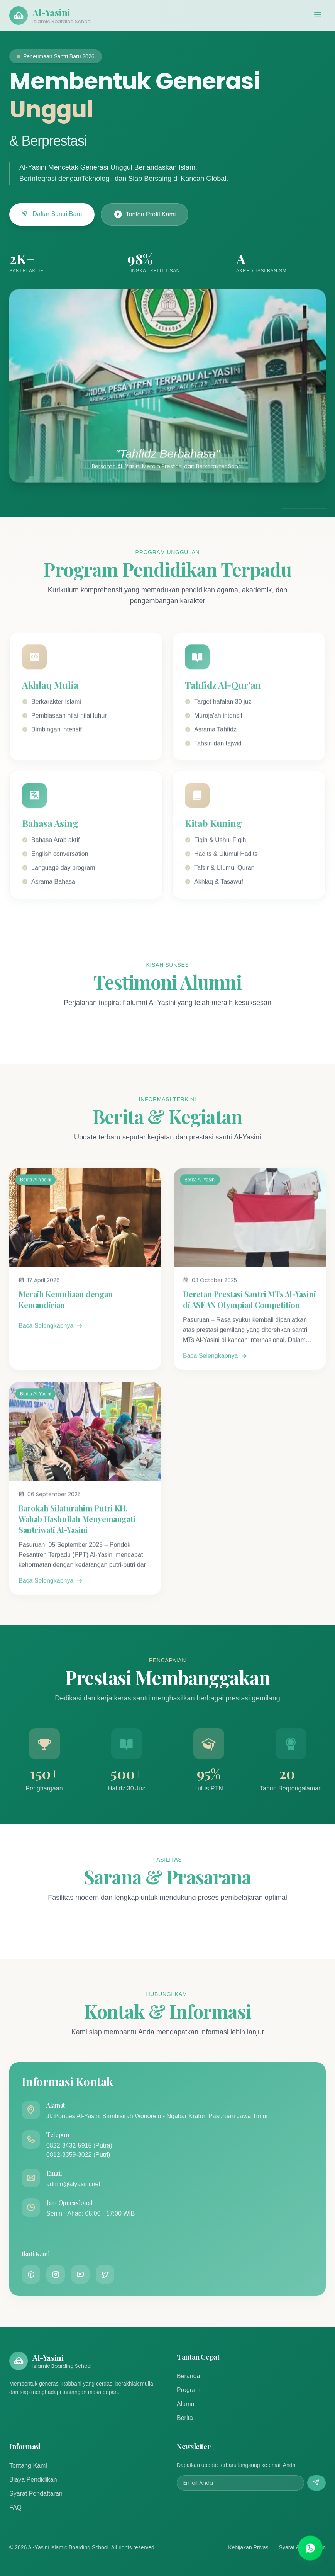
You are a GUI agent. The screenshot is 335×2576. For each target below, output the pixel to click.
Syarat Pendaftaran (36, 2493)
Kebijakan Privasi (248, 2547)
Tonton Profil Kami (144, 214)
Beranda (188, 2376)
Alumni (186, 2404)
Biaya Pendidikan (33, 2479)
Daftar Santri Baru (52, 213)
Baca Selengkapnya (51, 1335)
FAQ (15, 2507)
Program (188, 2390)
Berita (185, 2417)
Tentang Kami (28, 2465)
